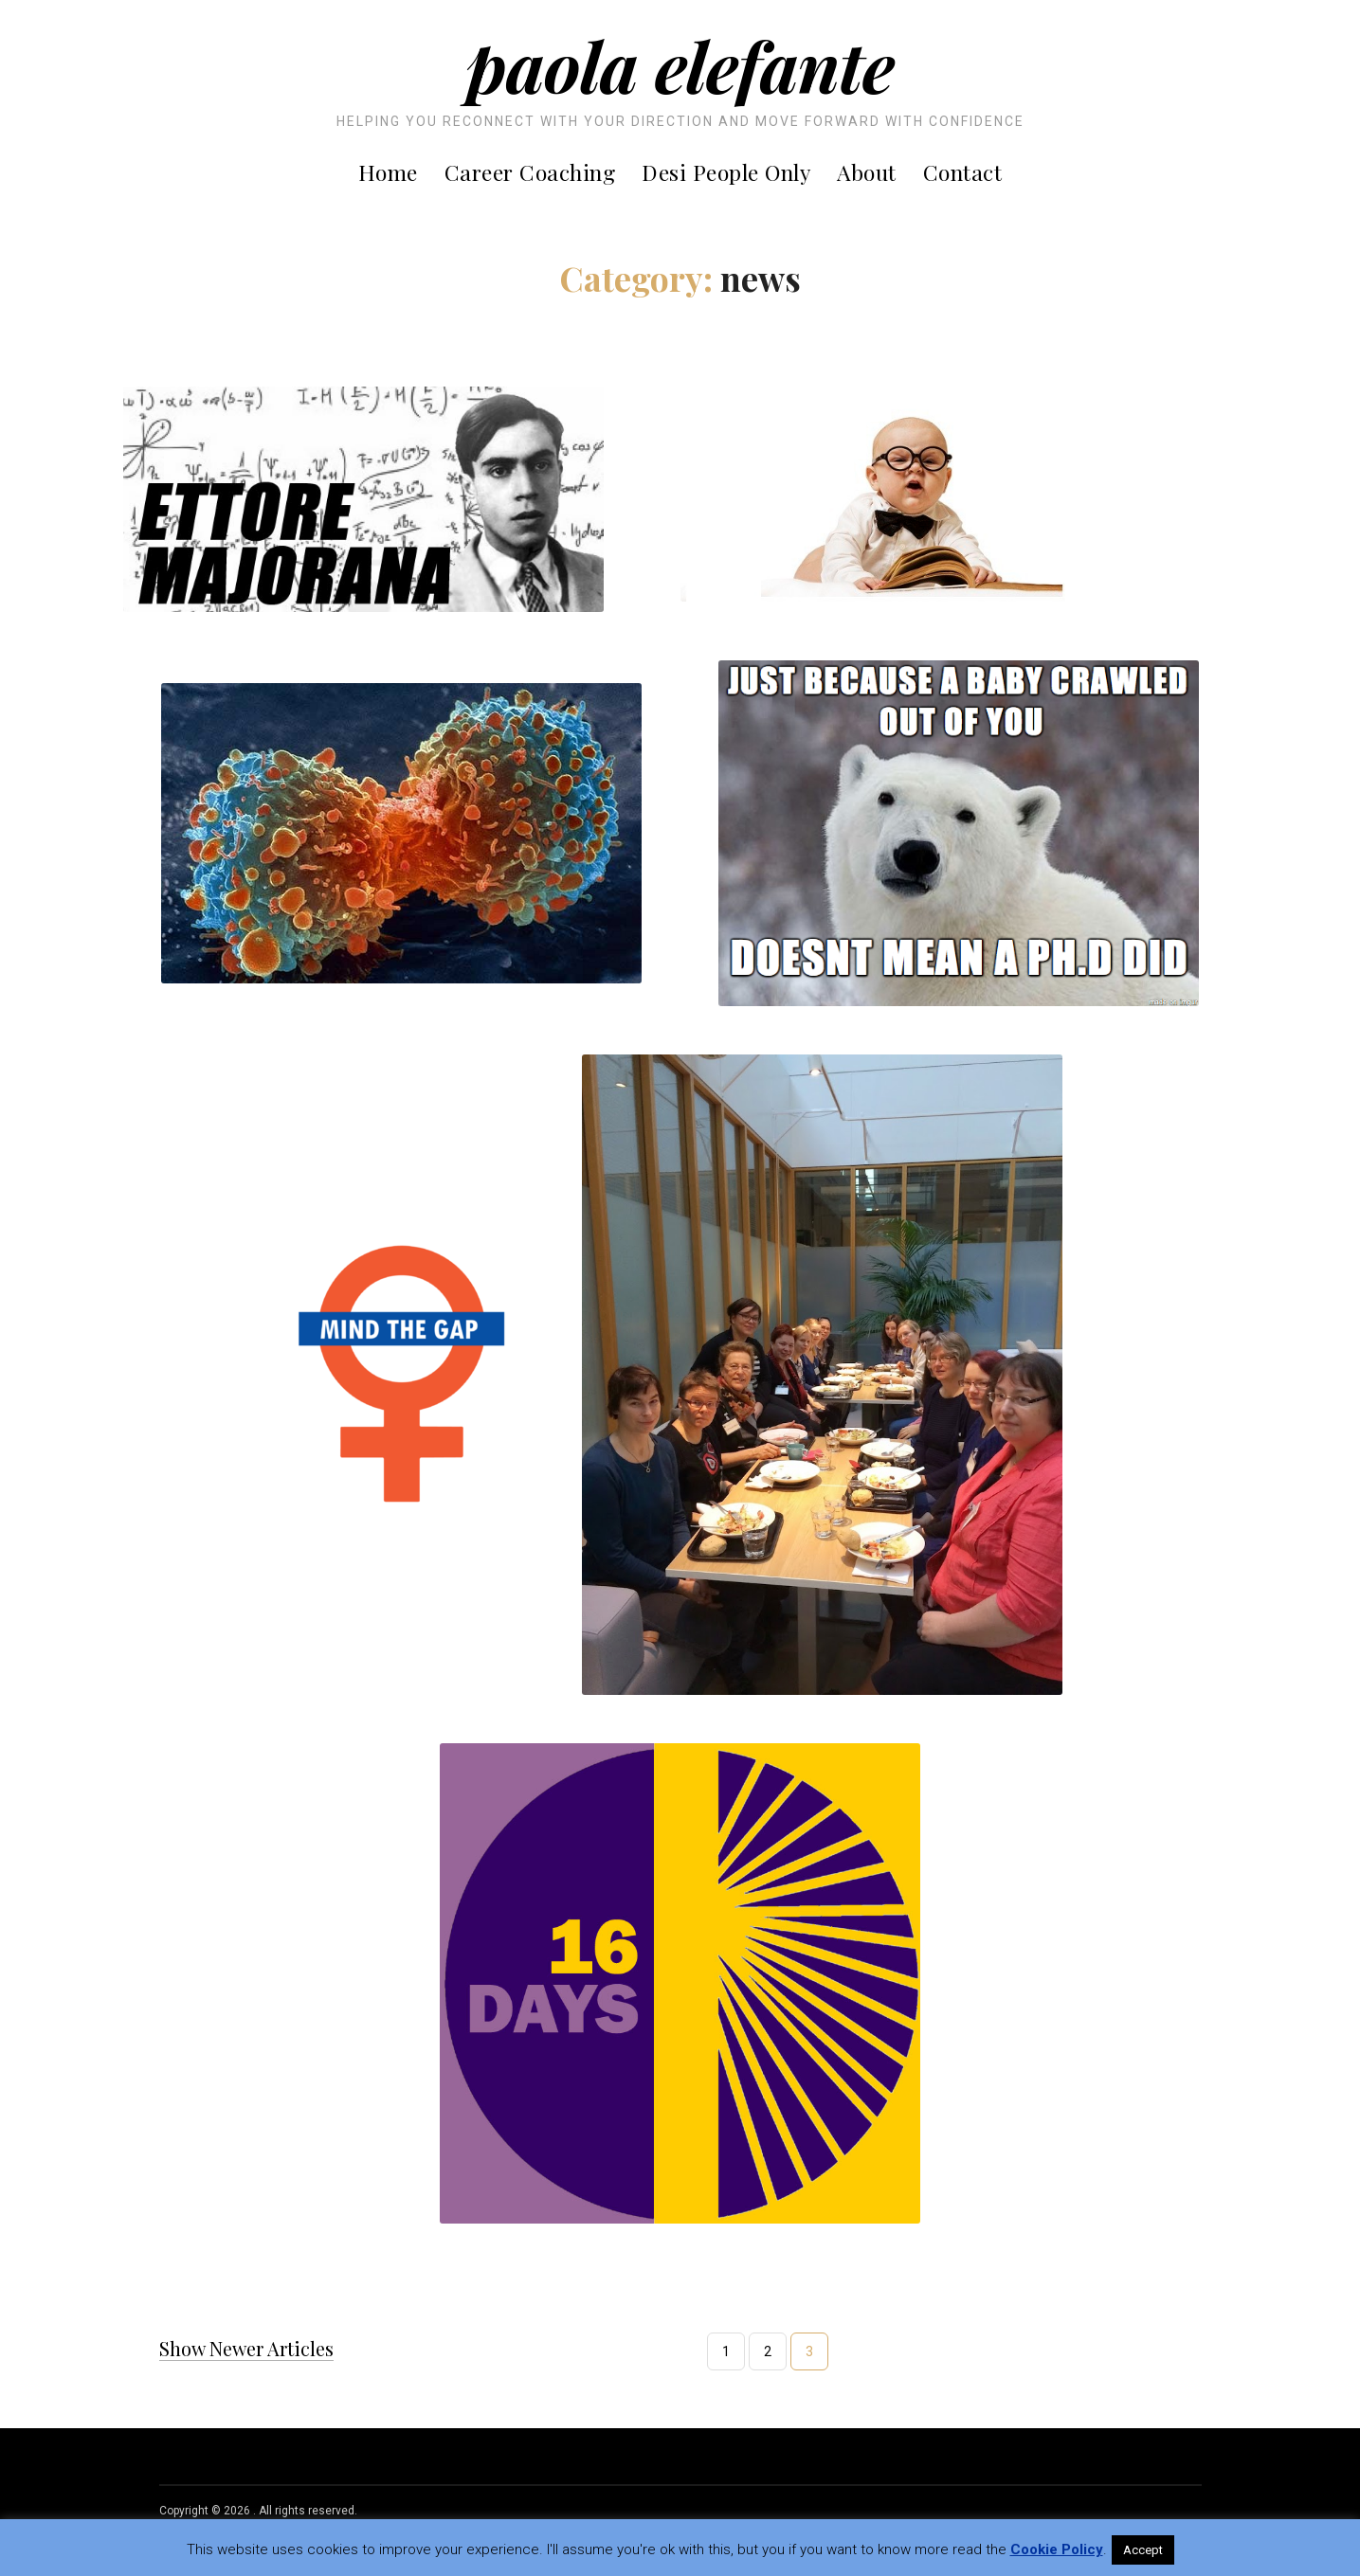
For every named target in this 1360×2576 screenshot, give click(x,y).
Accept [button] (1143, 2550)
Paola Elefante (680, 65)
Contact (963, 172)
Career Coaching (530, 172)
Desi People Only (726, 172)
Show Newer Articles (246, 2349)
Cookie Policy (1056, 2549)
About (867, 172)
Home (388, 172)
